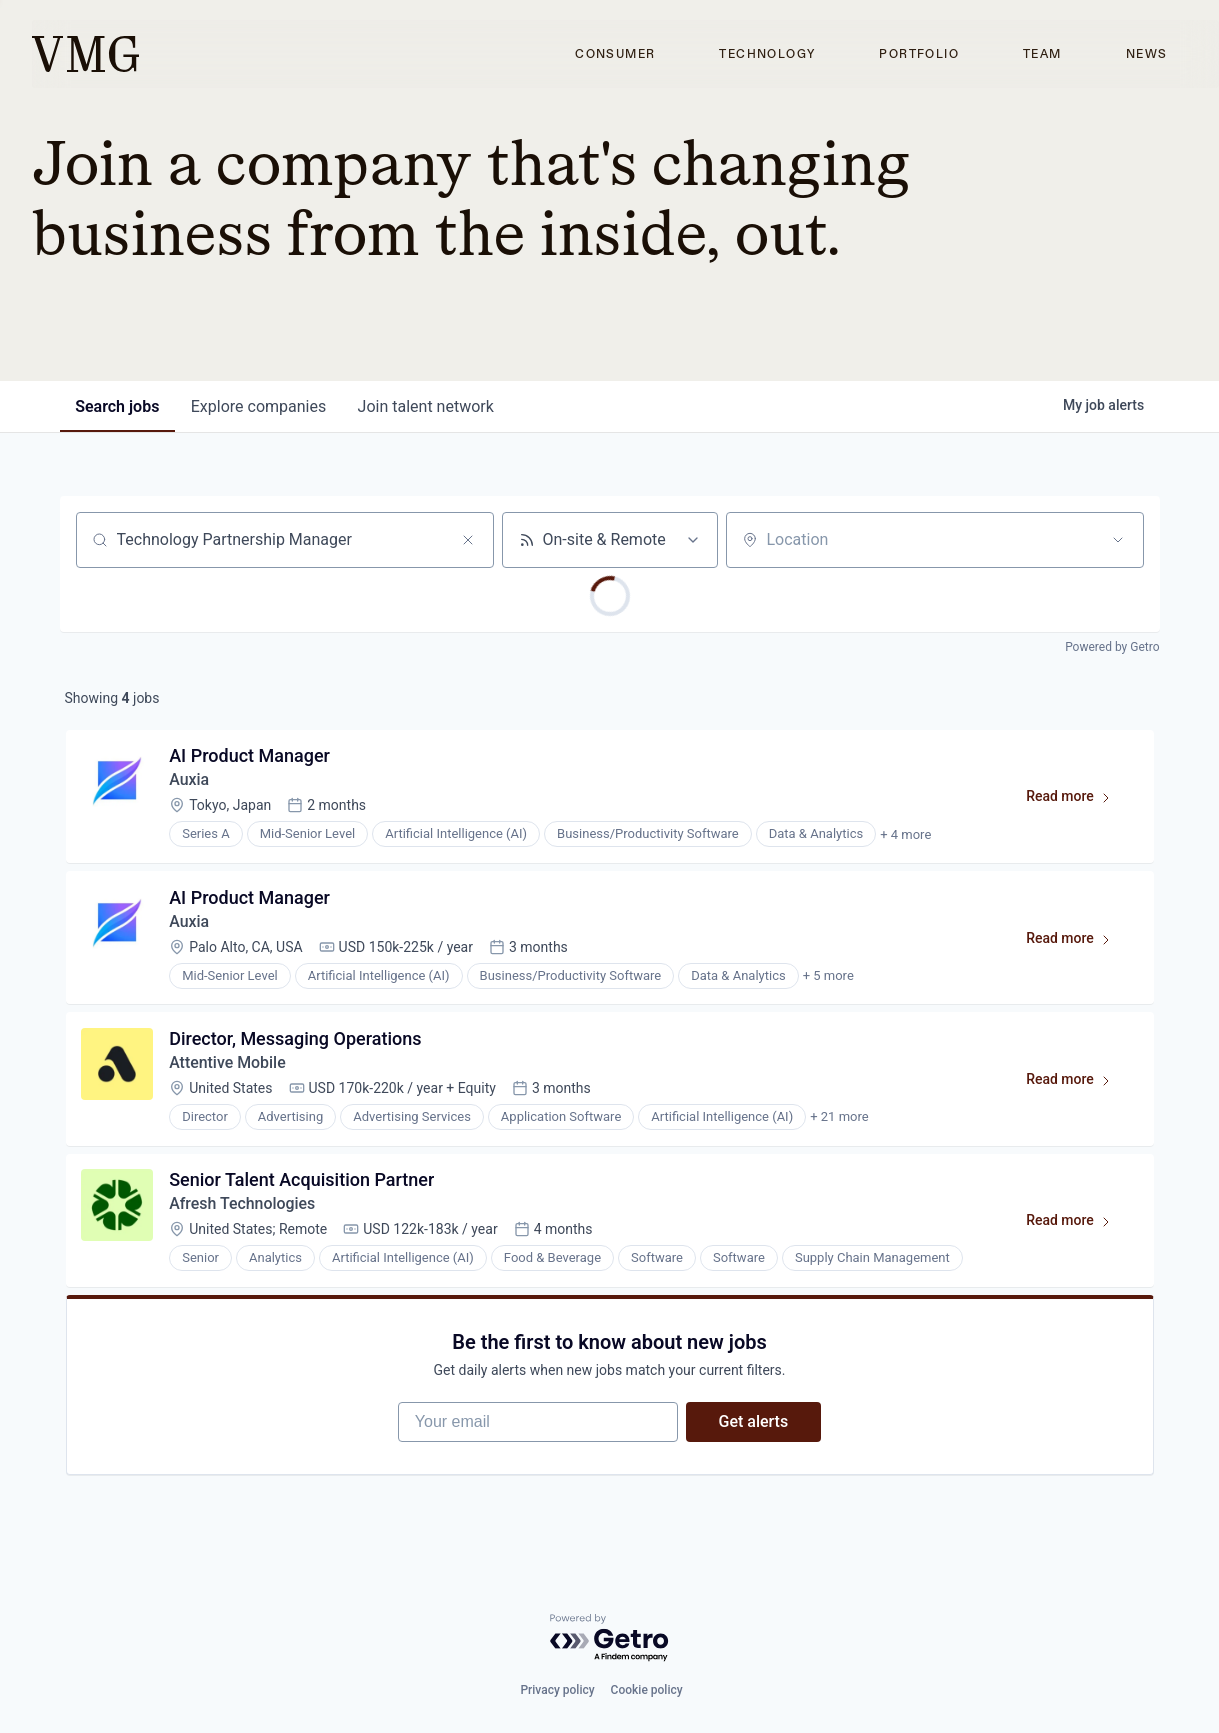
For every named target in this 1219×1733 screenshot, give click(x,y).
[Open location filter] (1118, 540)
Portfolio (919, 54)
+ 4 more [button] (905, 834)
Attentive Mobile (228, 1064)
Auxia (190, 780)
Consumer (615, 54)
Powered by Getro (1112, 647)
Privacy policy (557, 1690)
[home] (85, 54)
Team (1042, 54)
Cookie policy (647, 1690)
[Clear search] (468, 540)
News (1146, 54)
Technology (767, 54)
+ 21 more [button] (840, 1118)
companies (259, 406)
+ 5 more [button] (828, 976)
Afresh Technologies (243, 1206)
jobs (118, 406)
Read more (1077, 801)
